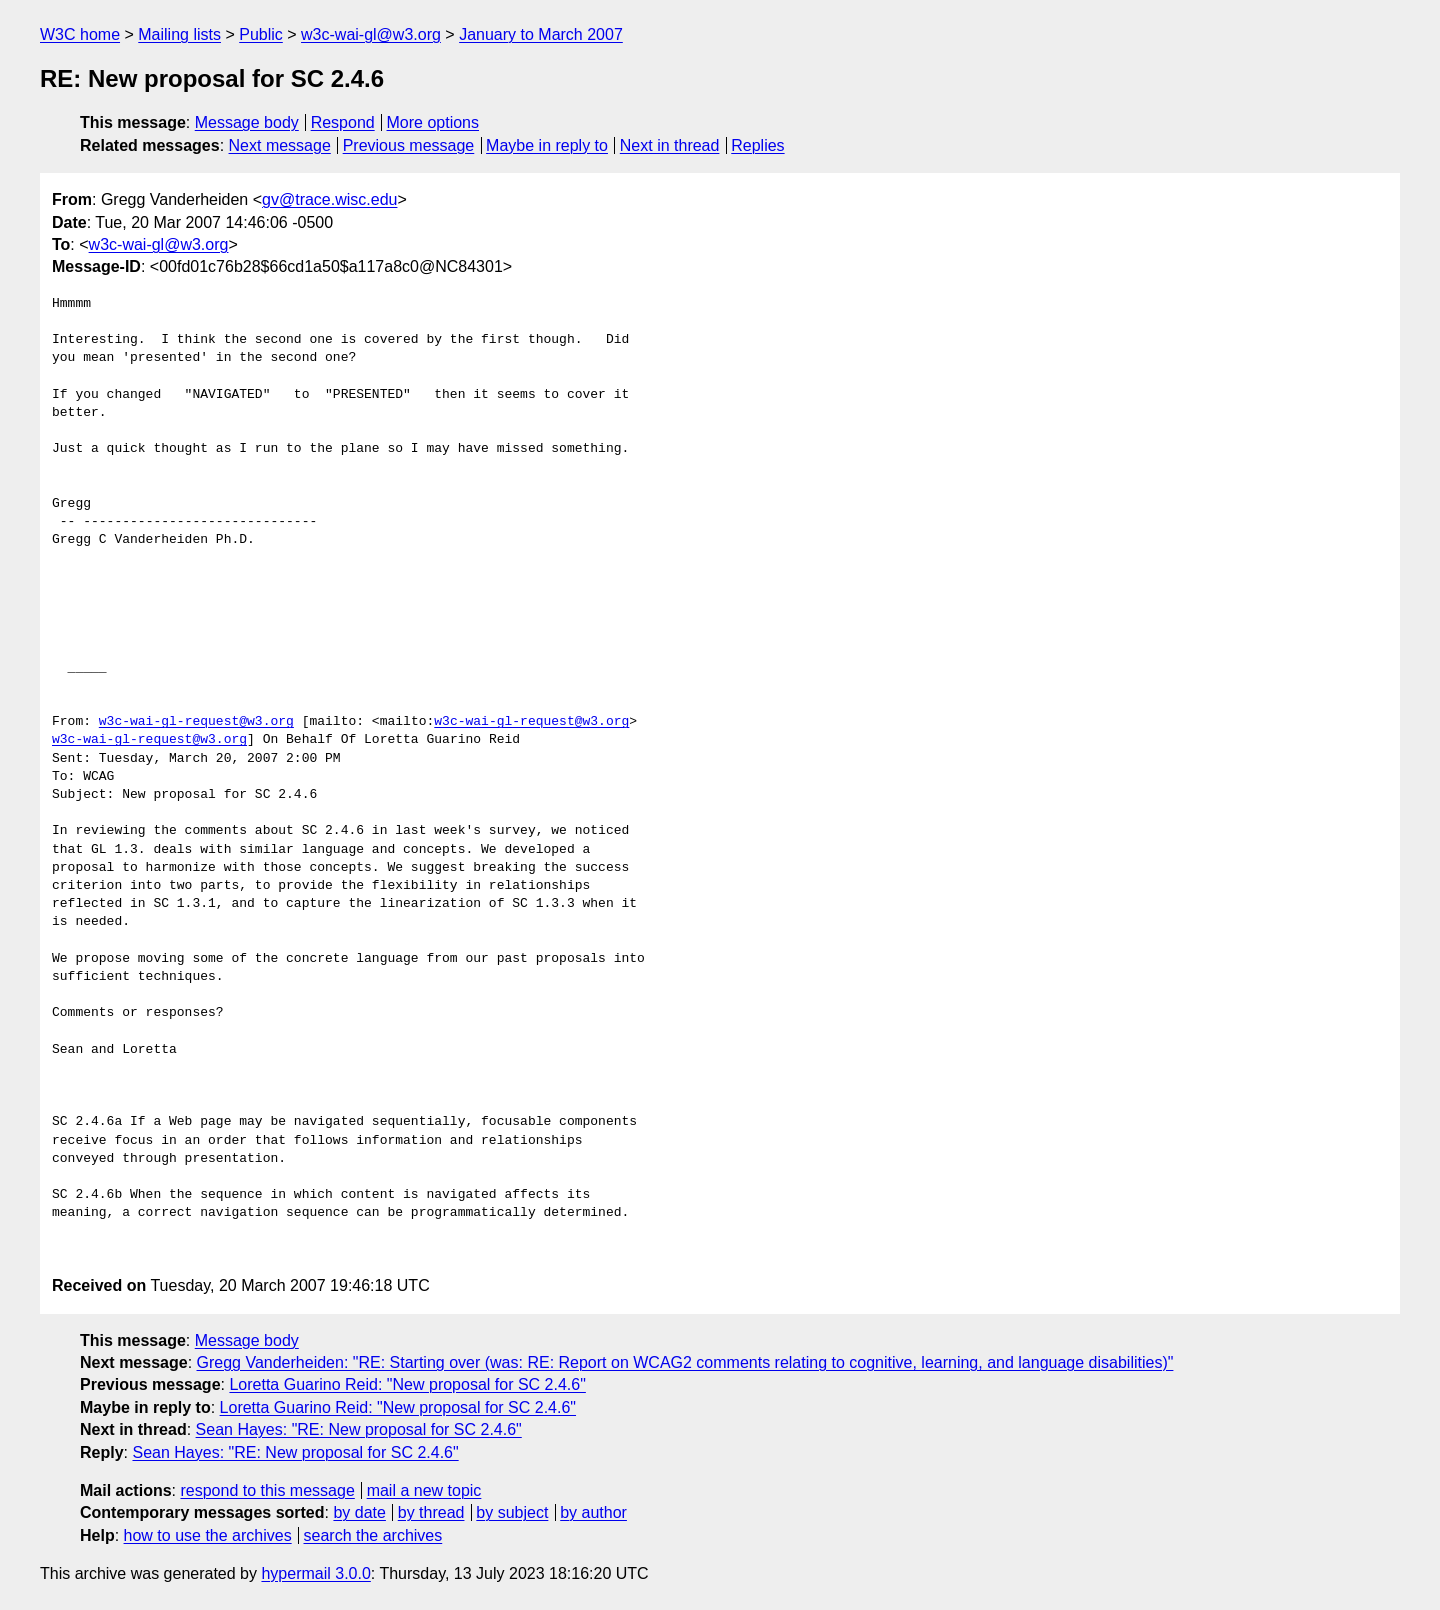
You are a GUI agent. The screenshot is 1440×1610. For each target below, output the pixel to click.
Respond (343, 122)
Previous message (409, 145)
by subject (512, 1512)
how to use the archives (208, 1535)
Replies (757, 145)
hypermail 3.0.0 (315, 1573)
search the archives (373, 1535)
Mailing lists (179, 34)
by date (359, 1512)
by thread (431, 1512)
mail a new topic (424, 1490)
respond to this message (267, 1490)
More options (433, 122)
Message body (247, 122)
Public (261, 34)
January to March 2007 (541, 34)
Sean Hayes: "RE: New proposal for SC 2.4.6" (359, 1429)
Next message (280, 145)
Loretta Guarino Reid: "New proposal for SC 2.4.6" (407, 1384)
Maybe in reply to (547, 145)
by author (593, 1512)
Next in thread (670, 145)
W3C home (80, 34)
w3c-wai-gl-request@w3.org (196, 722)
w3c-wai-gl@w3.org (371, 34)
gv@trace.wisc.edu (329, 199)
